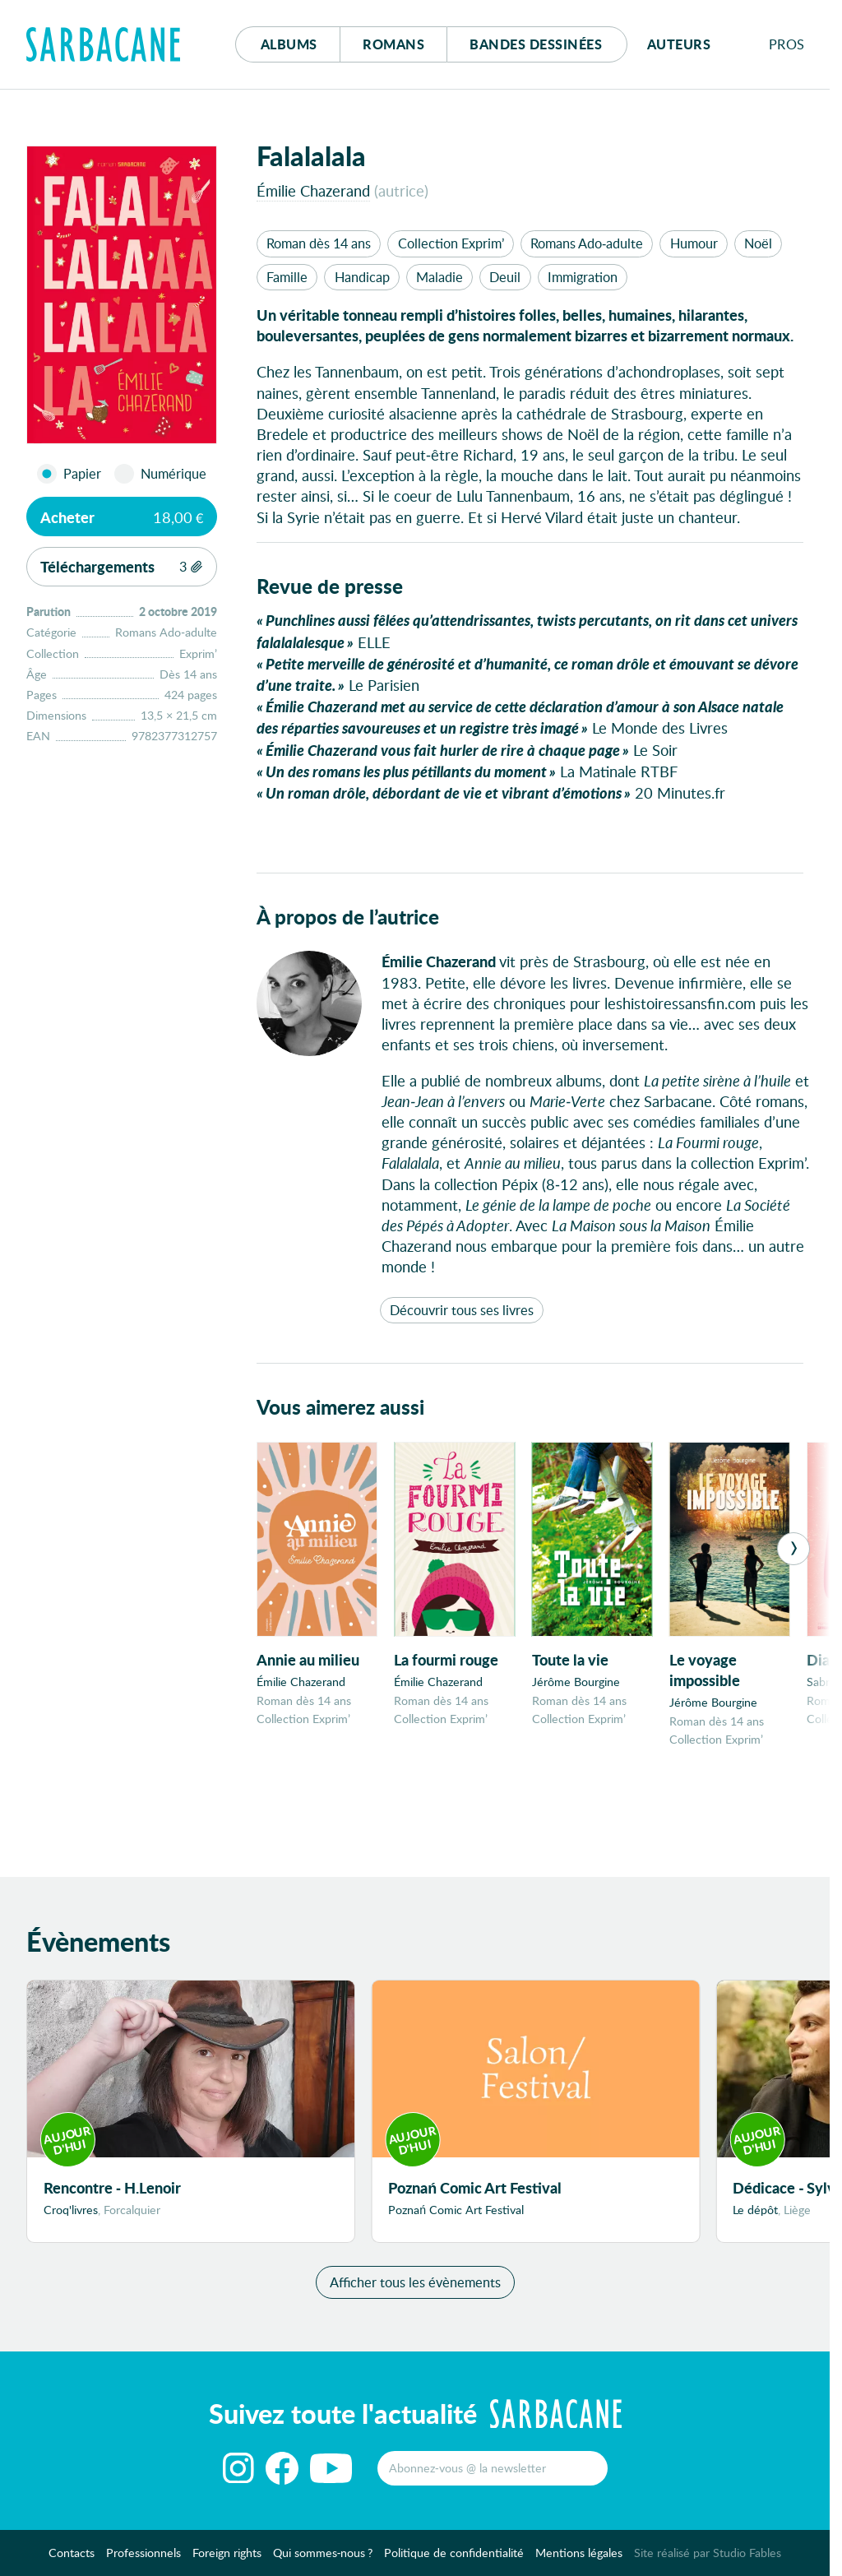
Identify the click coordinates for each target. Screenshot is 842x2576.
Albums (289, 44)
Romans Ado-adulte (586, 243)
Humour (694, 243)
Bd (536, 44)
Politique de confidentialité (454, 2559)
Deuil (504, 276)
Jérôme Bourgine (576, 1681)
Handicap (362, 276)
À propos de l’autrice (348, 916)
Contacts (72, 2559)
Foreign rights (226, 2559)
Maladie (439, 276)
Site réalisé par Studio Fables (707, 2559)
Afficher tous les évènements (415, 2288)
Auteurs (679, 44)
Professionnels (143, 2559)
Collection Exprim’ (451, 243)
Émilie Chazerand (313, 190)
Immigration (583, 276)
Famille (287, 276)
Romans (393, 44)
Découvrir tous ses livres (462, 1309)
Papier (82, 474)
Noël (758, 243)
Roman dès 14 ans (318, 243)
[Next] (793, 1548)
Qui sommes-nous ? (323, 2559)
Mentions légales (578, 2559)
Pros (787, 44)
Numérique (173, 474)
